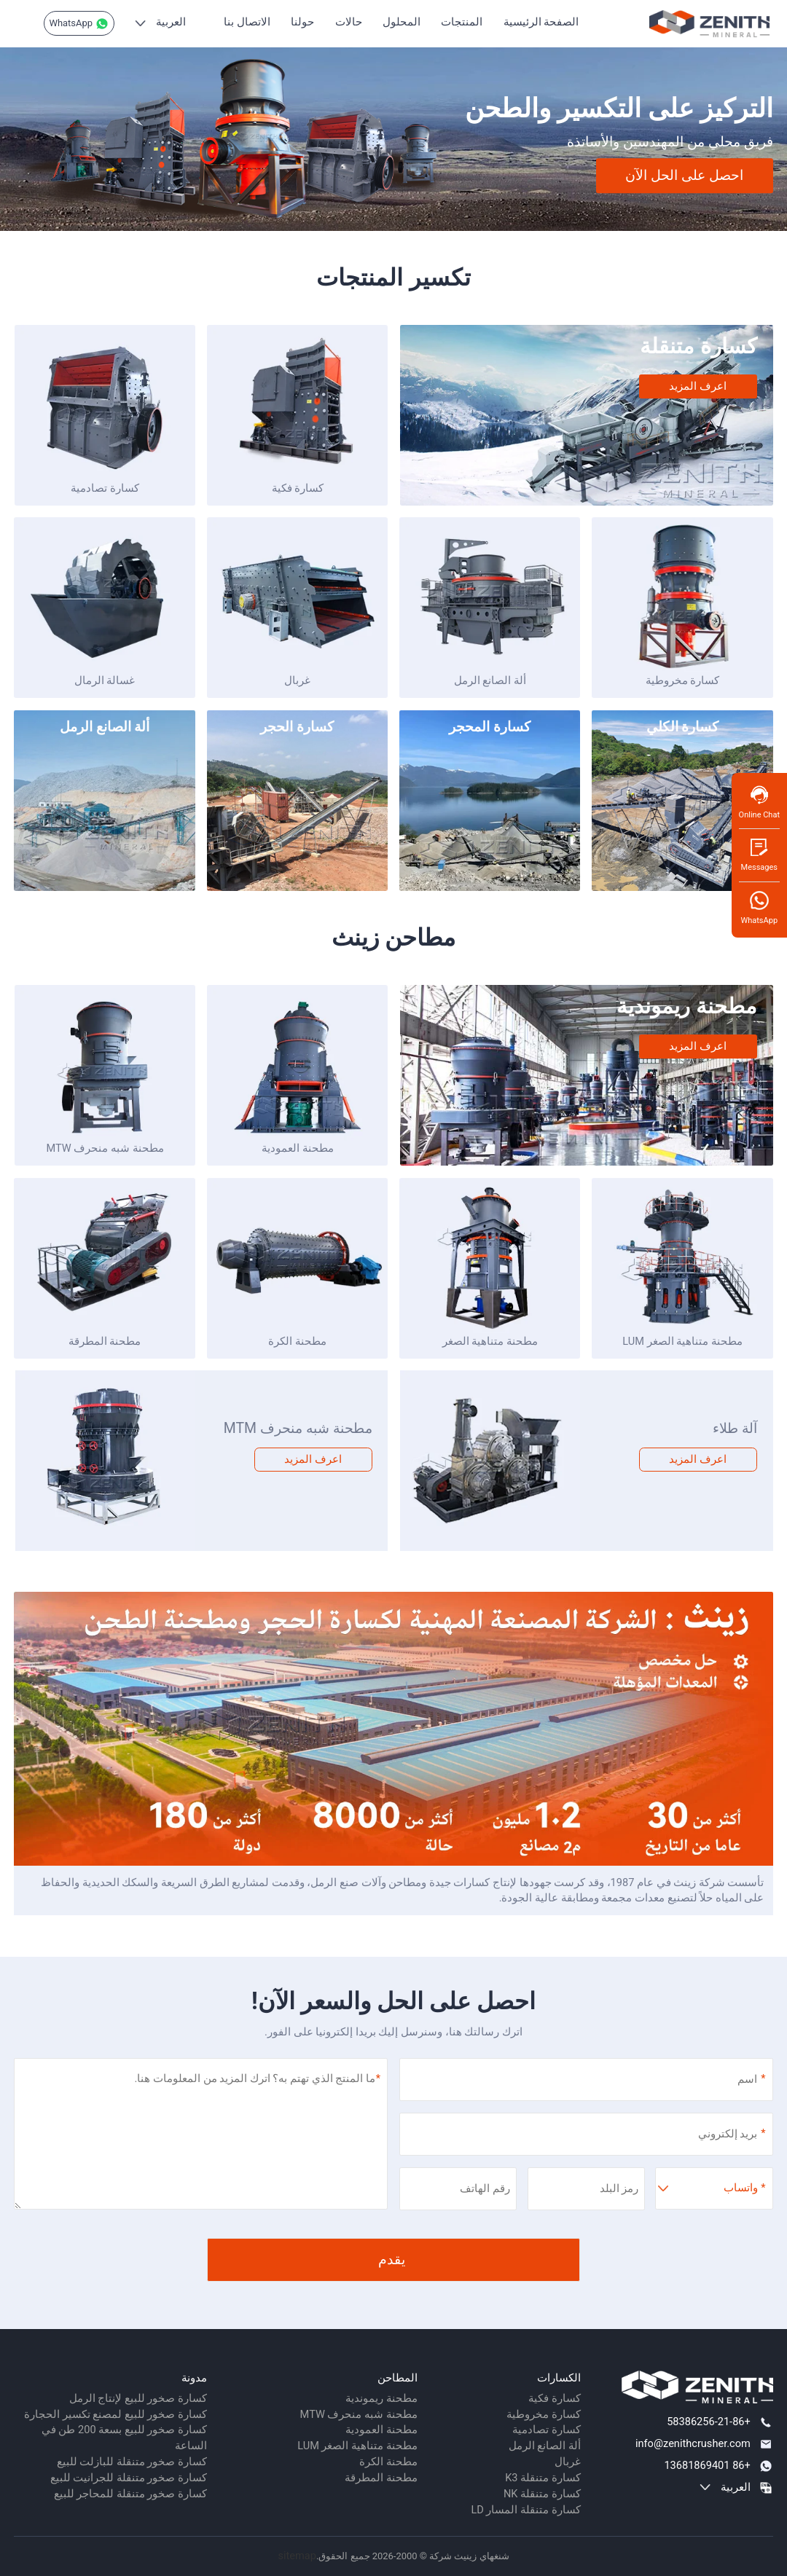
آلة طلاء (735, 1428)
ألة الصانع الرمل (490, 680)
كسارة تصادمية (105, 488)
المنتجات (461, 21)
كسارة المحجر (489, 726)
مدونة (194, 2377)
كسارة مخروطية (683, 680)
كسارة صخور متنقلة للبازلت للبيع (132, 2461)
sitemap (297, 2555)
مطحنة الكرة (297, 1341)
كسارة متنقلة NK (542, 2493)
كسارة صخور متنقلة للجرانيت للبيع (128, 2477)
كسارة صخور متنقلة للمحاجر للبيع (130, 2493)
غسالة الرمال (105, 680)
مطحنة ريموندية (686, 1006)
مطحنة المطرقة (104, 1341)
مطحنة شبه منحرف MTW (104, 1148)
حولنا (302, 21)
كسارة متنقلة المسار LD (525, 2509)
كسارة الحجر (297, 726)
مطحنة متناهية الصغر (490, 1341)
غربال (297, 680)
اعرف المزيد (698, 386)
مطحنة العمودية (298, 1148)
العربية (171, 21)
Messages (759, 854)
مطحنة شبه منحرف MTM (298, 1428)
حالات (348, 21)
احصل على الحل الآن (684, 175)
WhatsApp (79, 24)
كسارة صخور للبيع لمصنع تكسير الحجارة (115, 2414)
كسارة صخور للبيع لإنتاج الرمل (138, 2398)
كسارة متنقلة (698, 346)
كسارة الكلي (682, 726)
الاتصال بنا (247, 21)
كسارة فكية (298, 488)
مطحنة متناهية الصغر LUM (682, 1341)
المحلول (401, 21)
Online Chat (759, 802)
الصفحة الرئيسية (541, 21)
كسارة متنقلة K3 (543, 2477)
